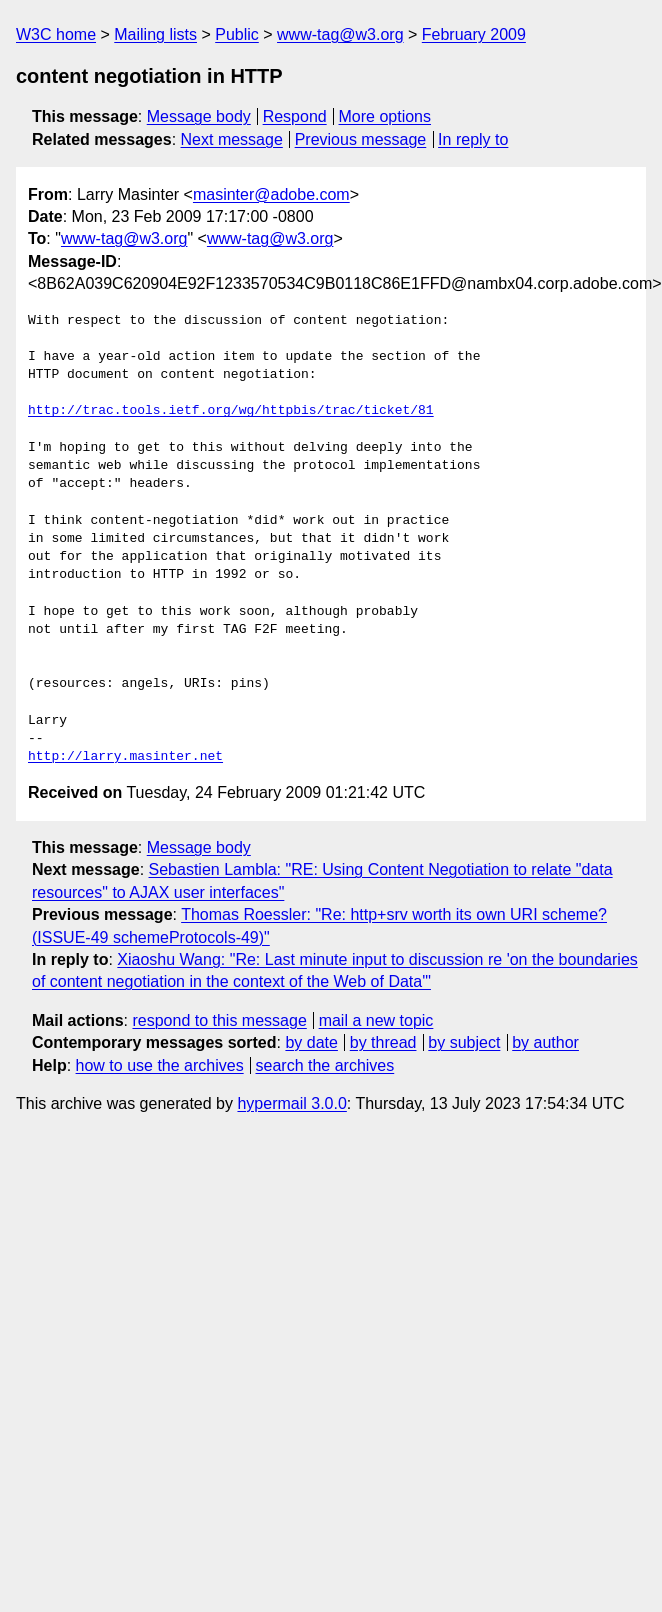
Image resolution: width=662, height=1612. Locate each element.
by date (311, 1042)
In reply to (473, 139)
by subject (464, 1042)
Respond (295, 116)
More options (385, 116)
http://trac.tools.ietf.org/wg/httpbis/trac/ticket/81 (231, 411)
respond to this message (219, 1020)
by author (545, 1042)
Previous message (361, 139)
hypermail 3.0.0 (291, 1103)
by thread (383, 1042)
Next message (232, 139)
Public (237, 34)
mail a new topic (376, 1020)
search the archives (325, 1065)
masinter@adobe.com (271, 194)
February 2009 (474, 34)
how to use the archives (160, 1065)
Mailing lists (155, 34)
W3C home (56, 34)
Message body (199, 116)
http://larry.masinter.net (125, 757)
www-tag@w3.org (340, 34)
